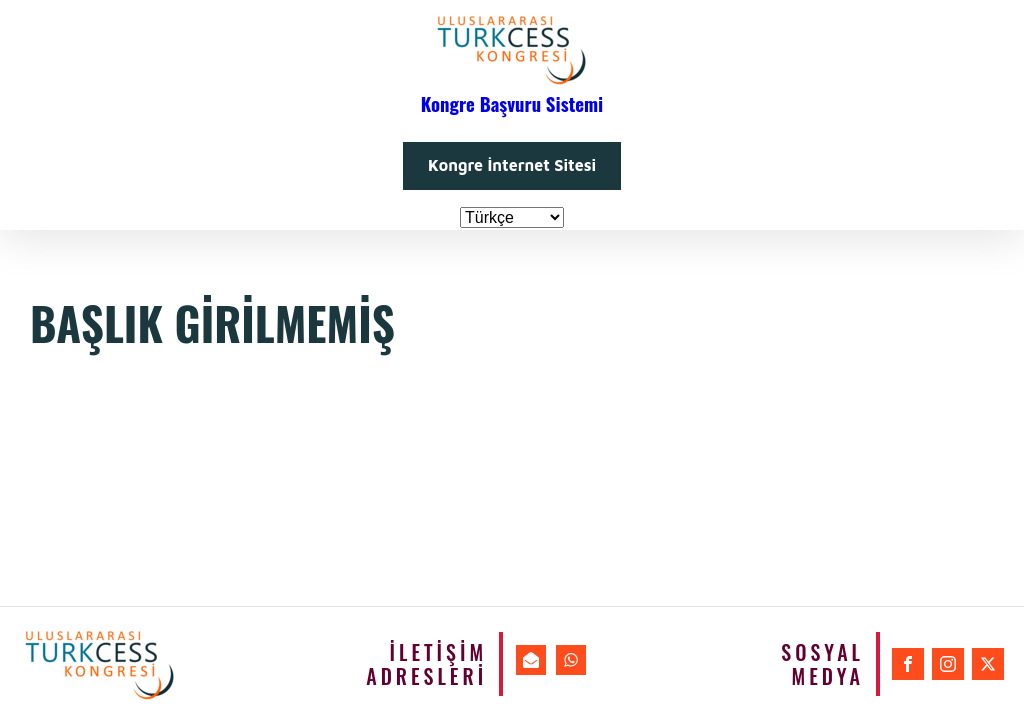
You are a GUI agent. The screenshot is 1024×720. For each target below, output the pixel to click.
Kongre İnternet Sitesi (512, 165)
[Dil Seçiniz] (512, 217)
